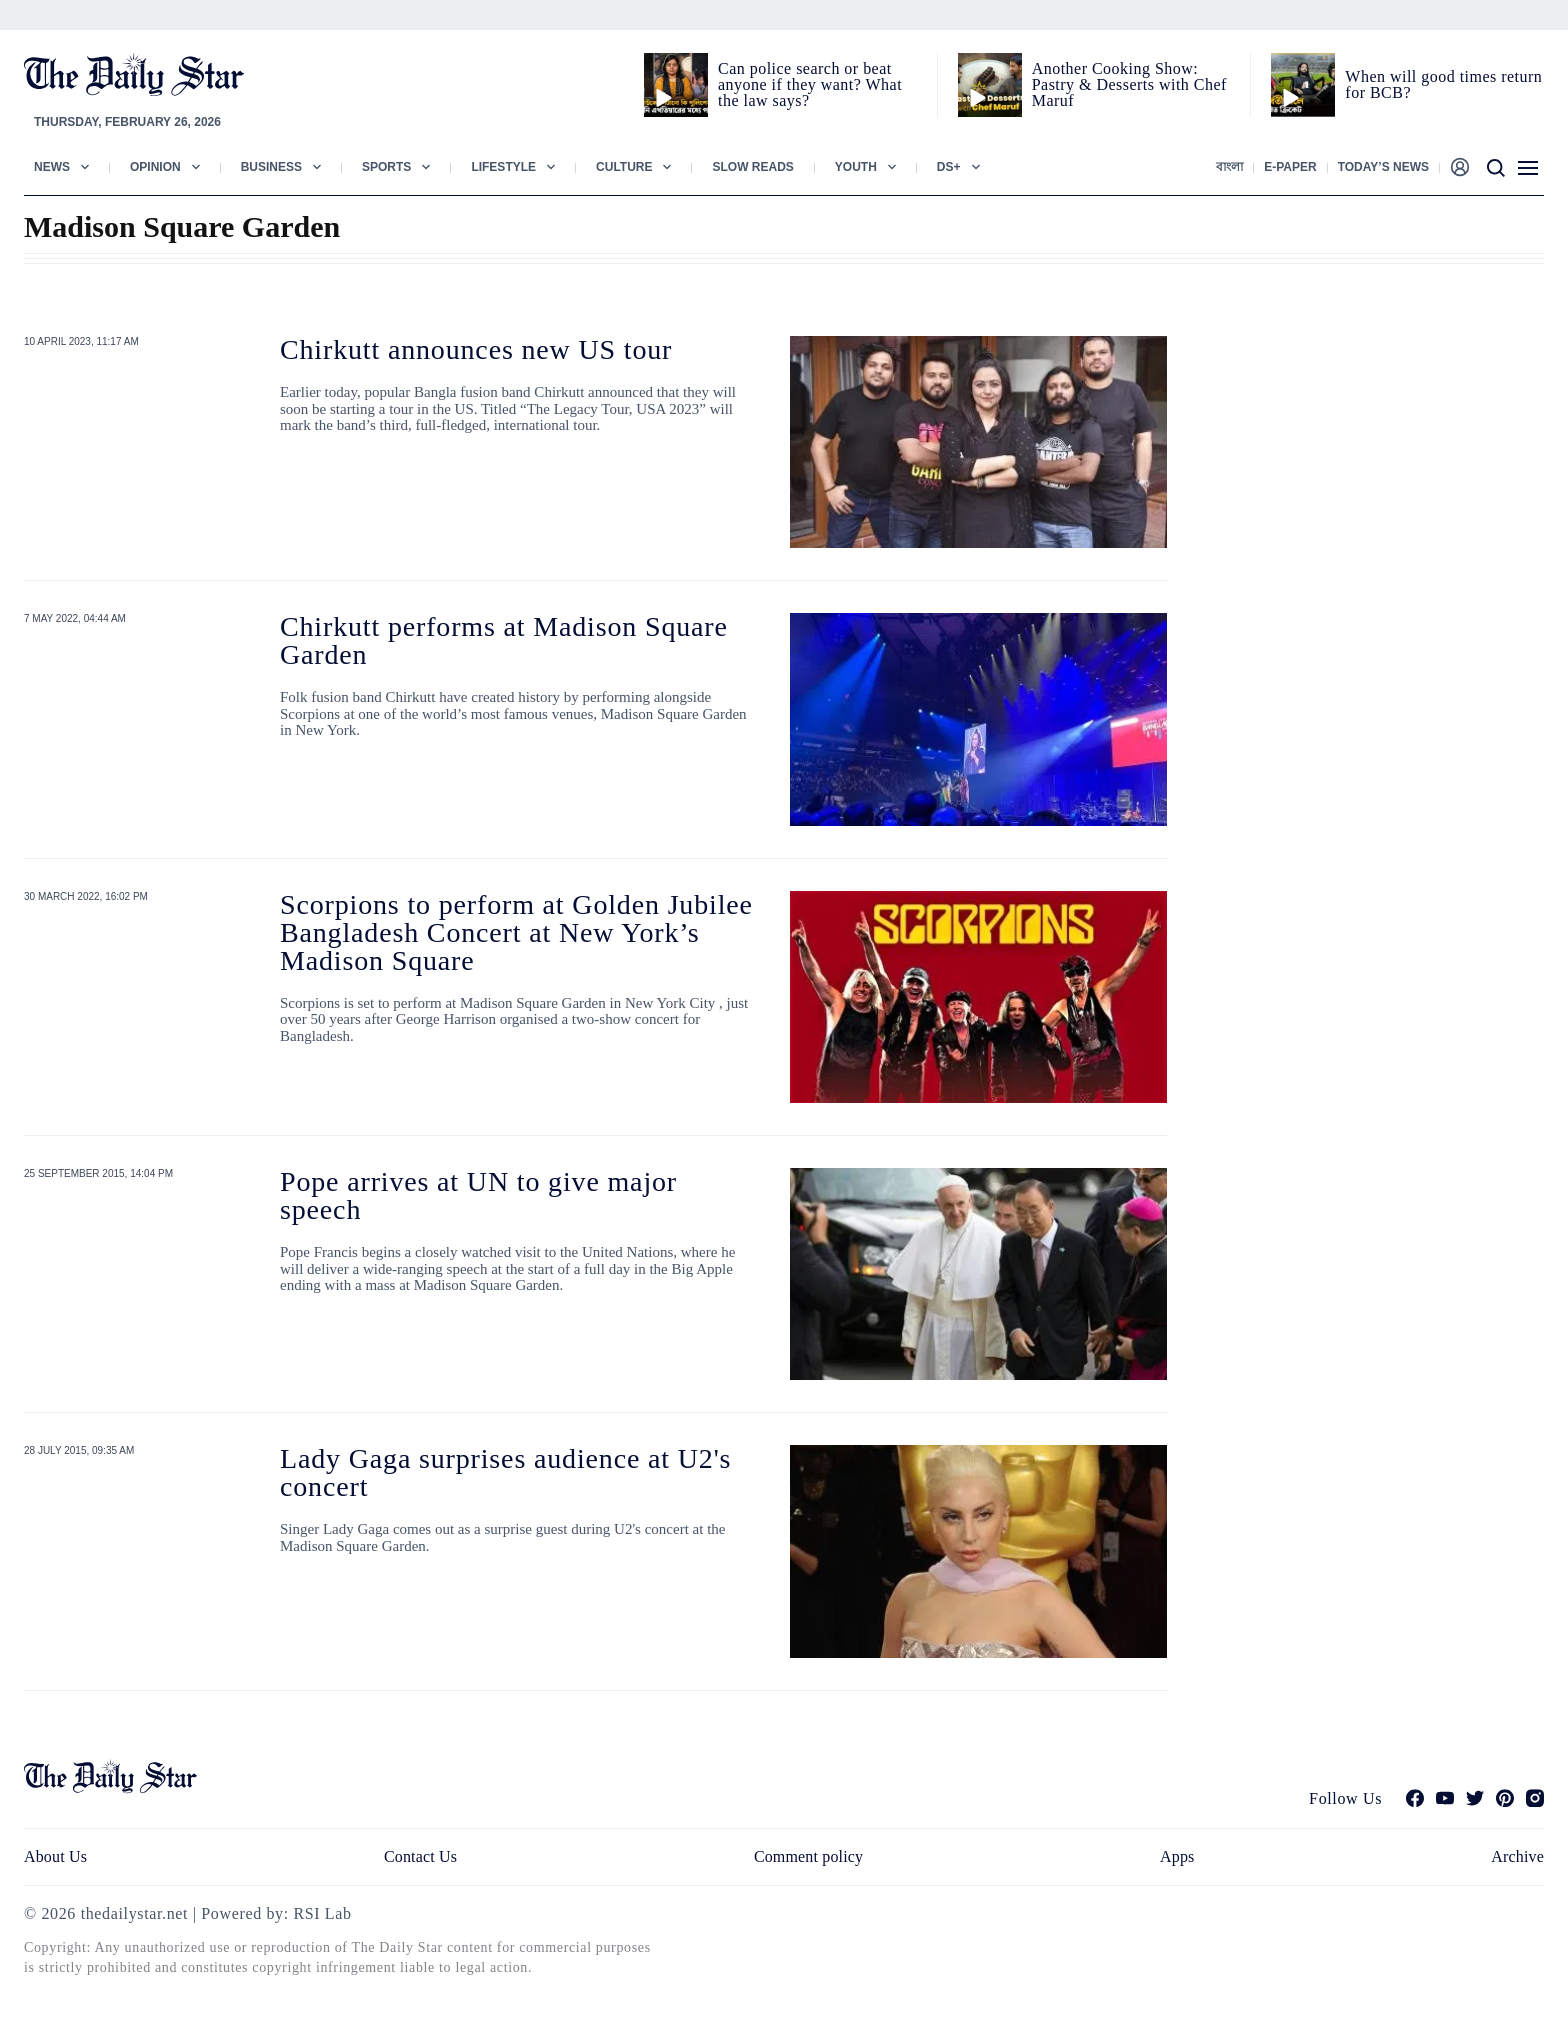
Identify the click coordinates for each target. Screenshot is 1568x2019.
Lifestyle (503, 167)
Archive (1517, 1856)
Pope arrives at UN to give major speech (478, 1195)
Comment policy (808, 1856)
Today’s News (1383, 167)
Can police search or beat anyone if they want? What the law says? (810, 84)
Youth (856, 167)
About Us (55, 1856)
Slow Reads (752, 167)
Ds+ (949, 167)
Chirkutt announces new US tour (476, 349)
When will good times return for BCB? (1443, 84)
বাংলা (1229, 167)
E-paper (1290, 167)
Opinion (155, 167)
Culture (624, 167)
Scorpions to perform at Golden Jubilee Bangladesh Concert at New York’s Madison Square (516, 932)
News (52, 167)
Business (271, 167)
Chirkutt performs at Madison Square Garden (504, 640)
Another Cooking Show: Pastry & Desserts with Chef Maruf (1129, 84)
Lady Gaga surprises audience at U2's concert (505, 1472)
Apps (1177, 1856)
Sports (386, 167)
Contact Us (420, 1856)
